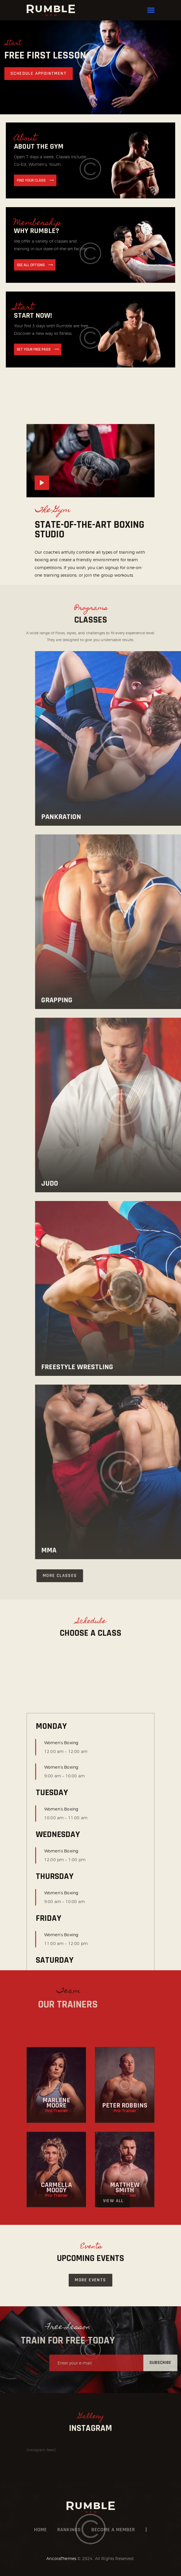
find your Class (31, 180)
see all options (31, 265)
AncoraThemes (61, 2558)
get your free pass (34, 349)
